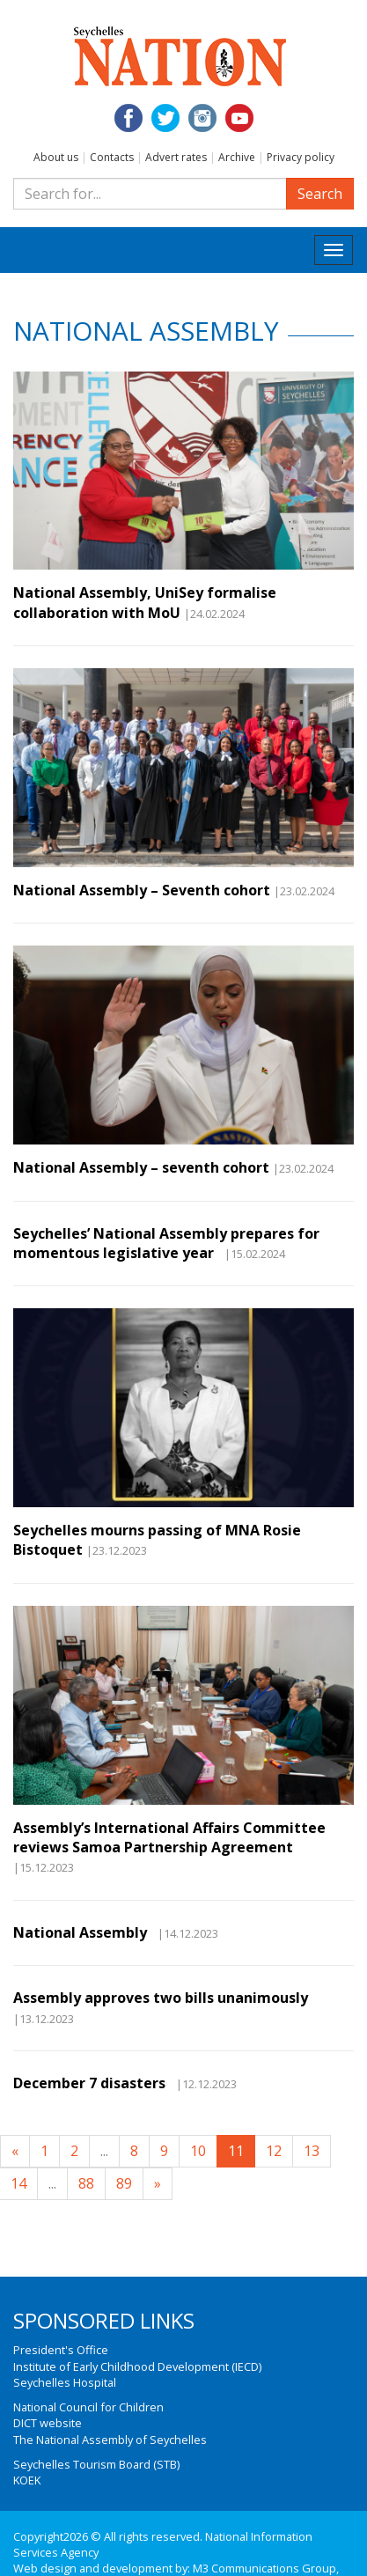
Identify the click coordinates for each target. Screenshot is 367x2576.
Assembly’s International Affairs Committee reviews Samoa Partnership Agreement (169, 1837)
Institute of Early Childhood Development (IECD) (137, 2366)
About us (55, 157)
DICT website (47, 2423)
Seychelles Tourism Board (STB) (96, 2464)
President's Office (60, 2350)
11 (236, 2150)
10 (198, 2150)
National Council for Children (88, 2407)
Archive (236, 157)
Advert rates (176, 157)
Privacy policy (300, 157)
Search (319, 193)
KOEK (26, 2480)
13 (311, 2150)
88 (86, 2183)
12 (274, 2150)
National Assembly (83, 1932)
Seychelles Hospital (64, 2382)
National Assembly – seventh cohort (141, 1167)
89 (124, 2183)
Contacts (112, 157)
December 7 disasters (92, 2083)
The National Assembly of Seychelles (110, 2439)
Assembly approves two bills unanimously (160, 1997)
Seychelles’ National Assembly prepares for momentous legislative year (166, 1243)
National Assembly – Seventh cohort (141, 890)
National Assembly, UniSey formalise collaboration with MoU (144, 602)
